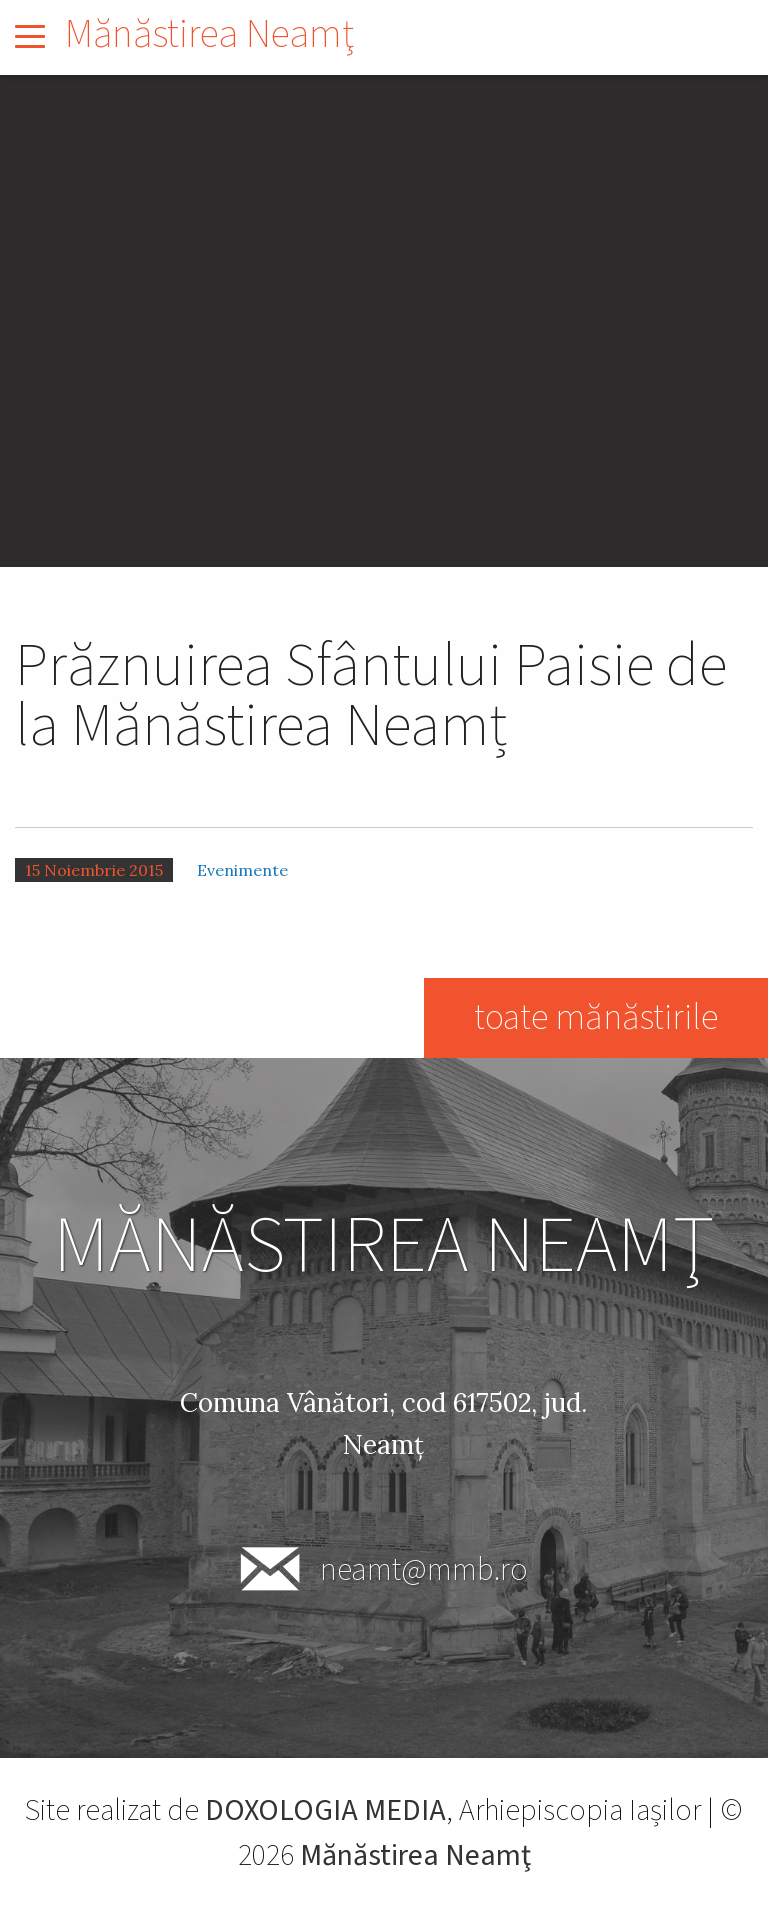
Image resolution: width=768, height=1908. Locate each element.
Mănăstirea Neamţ (209, 34)
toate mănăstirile (596, 1017)
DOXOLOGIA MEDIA (325, 1810)
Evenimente (242, 870)
